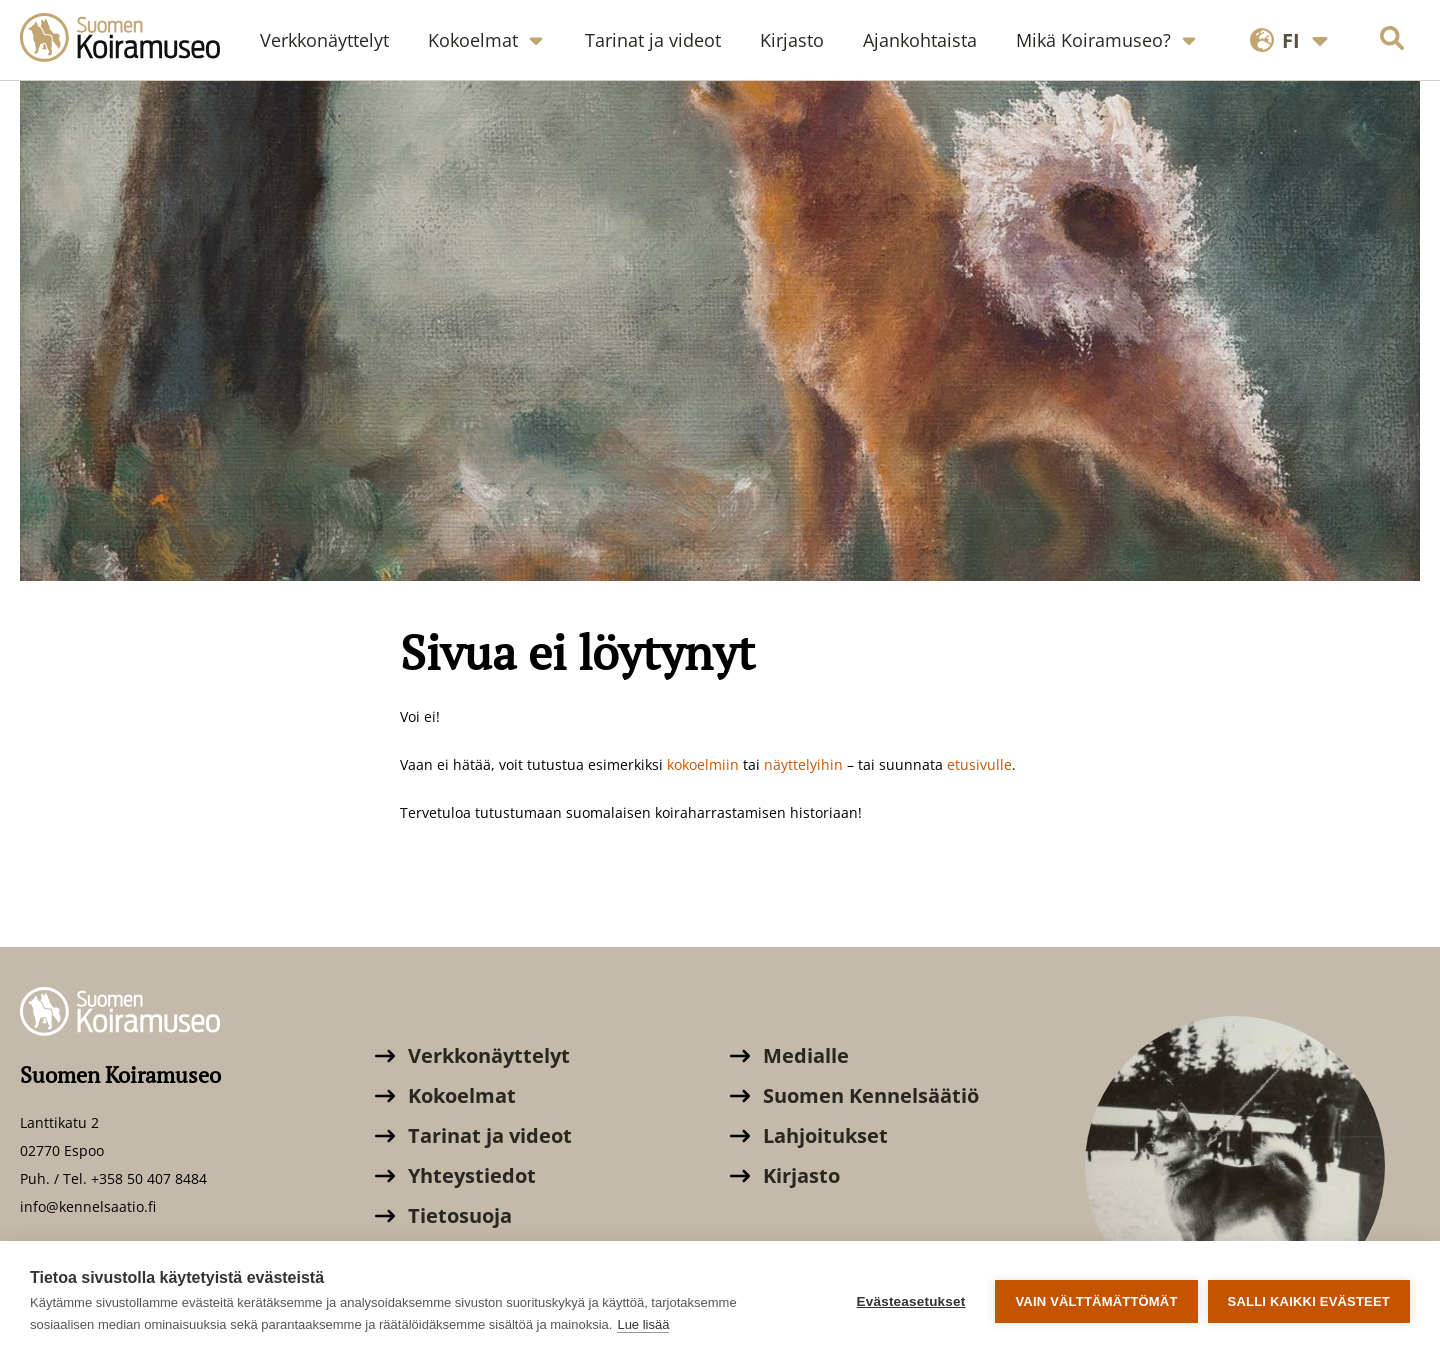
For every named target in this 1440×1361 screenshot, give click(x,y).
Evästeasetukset (911, 1301)
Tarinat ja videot (473, 1135)
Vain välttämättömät (1096, 1301)
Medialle (789, 1055)
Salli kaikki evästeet (1309, 1301)
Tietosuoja (443, 1215)
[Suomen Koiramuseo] (130, 40)
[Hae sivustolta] (1392, 40)
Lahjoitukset (809, 1135)
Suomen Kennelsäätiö (854, 1095)
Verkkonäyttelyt (472, 1055)
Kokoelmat (445, 1095)
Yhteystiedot (455, 1175)
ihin (830, 764)
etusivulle (979, 764)
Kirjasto (785, 1175)
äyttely (795, 764)
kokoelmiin (705, 764)
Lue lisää (643, 1324)
